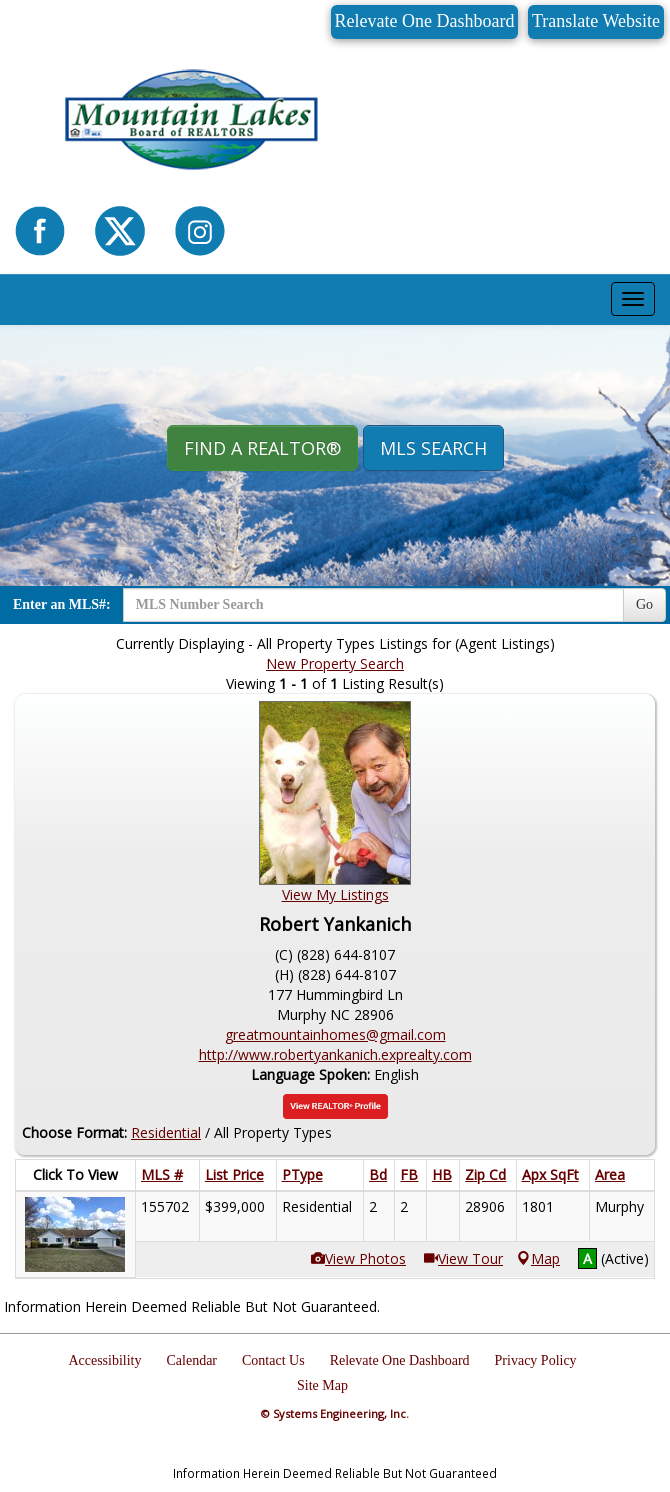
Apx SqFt (550, 1174)
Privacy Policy (536, 1360)
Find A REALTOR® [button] (262, 448)
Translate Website (596, 21)
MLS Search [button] (433, 448)
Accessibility (104, 1360)
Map (538, 1258)
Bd (378, 1174)
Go (644, 604)
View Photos (365, 1258)
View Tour (470, 1258)
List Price (234, 1174)
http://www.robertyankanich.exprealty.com (335, 1054)
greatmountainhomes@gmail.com (335, 1034)
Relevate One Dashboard (425, 21)
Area (610, 1174)
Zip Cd (485, 1174)
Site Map (322, 1385)
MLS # (162, 1174)
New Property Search (335, 663)
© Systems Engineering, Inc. (335, 1413)
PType (302, 1174)
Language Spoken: (312, 1074)
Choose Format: (74, 1132)
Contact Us (273, 1360)
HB (442, 1174)
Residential (166, 1132)
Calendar (191, 1360)
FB (409, 1174)
